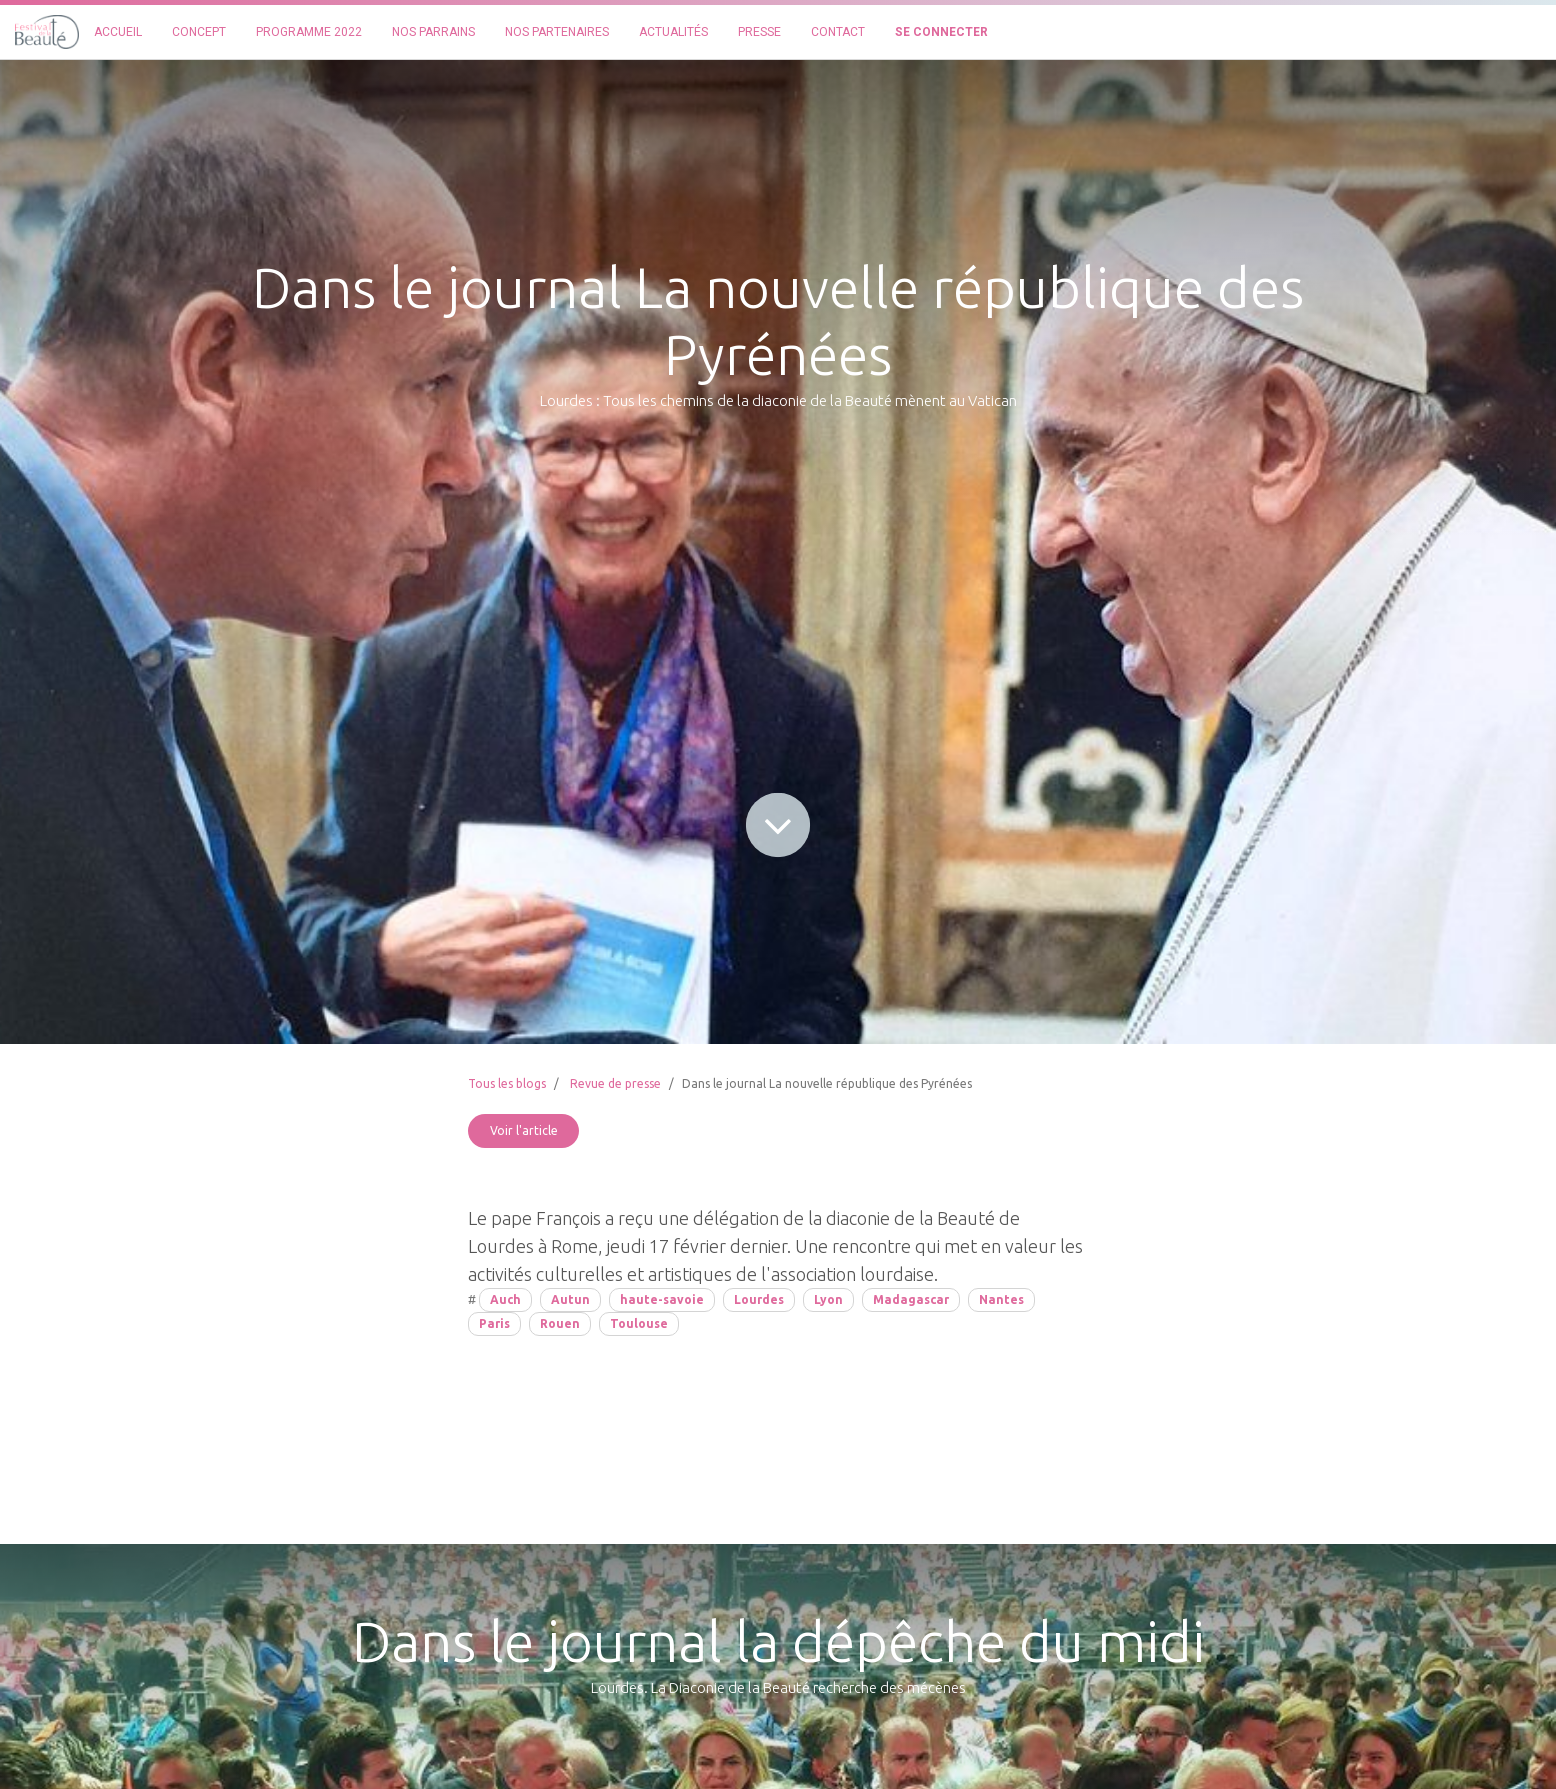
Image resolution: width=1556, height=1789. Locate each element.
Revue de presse (615, 1083)
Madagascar (911, 1299)
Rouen (560, 1323)
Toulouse (639, 1323)
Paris (494, 1323)
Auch (505, 1299)
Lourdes (759, 1299)
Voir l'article (524, 1130)
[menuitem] (118, 32)
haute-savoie (662, 1299)
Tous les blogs (507, 1083)
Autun (570, 1299)
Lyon (828, 1299)
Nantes (1001, 1299)
